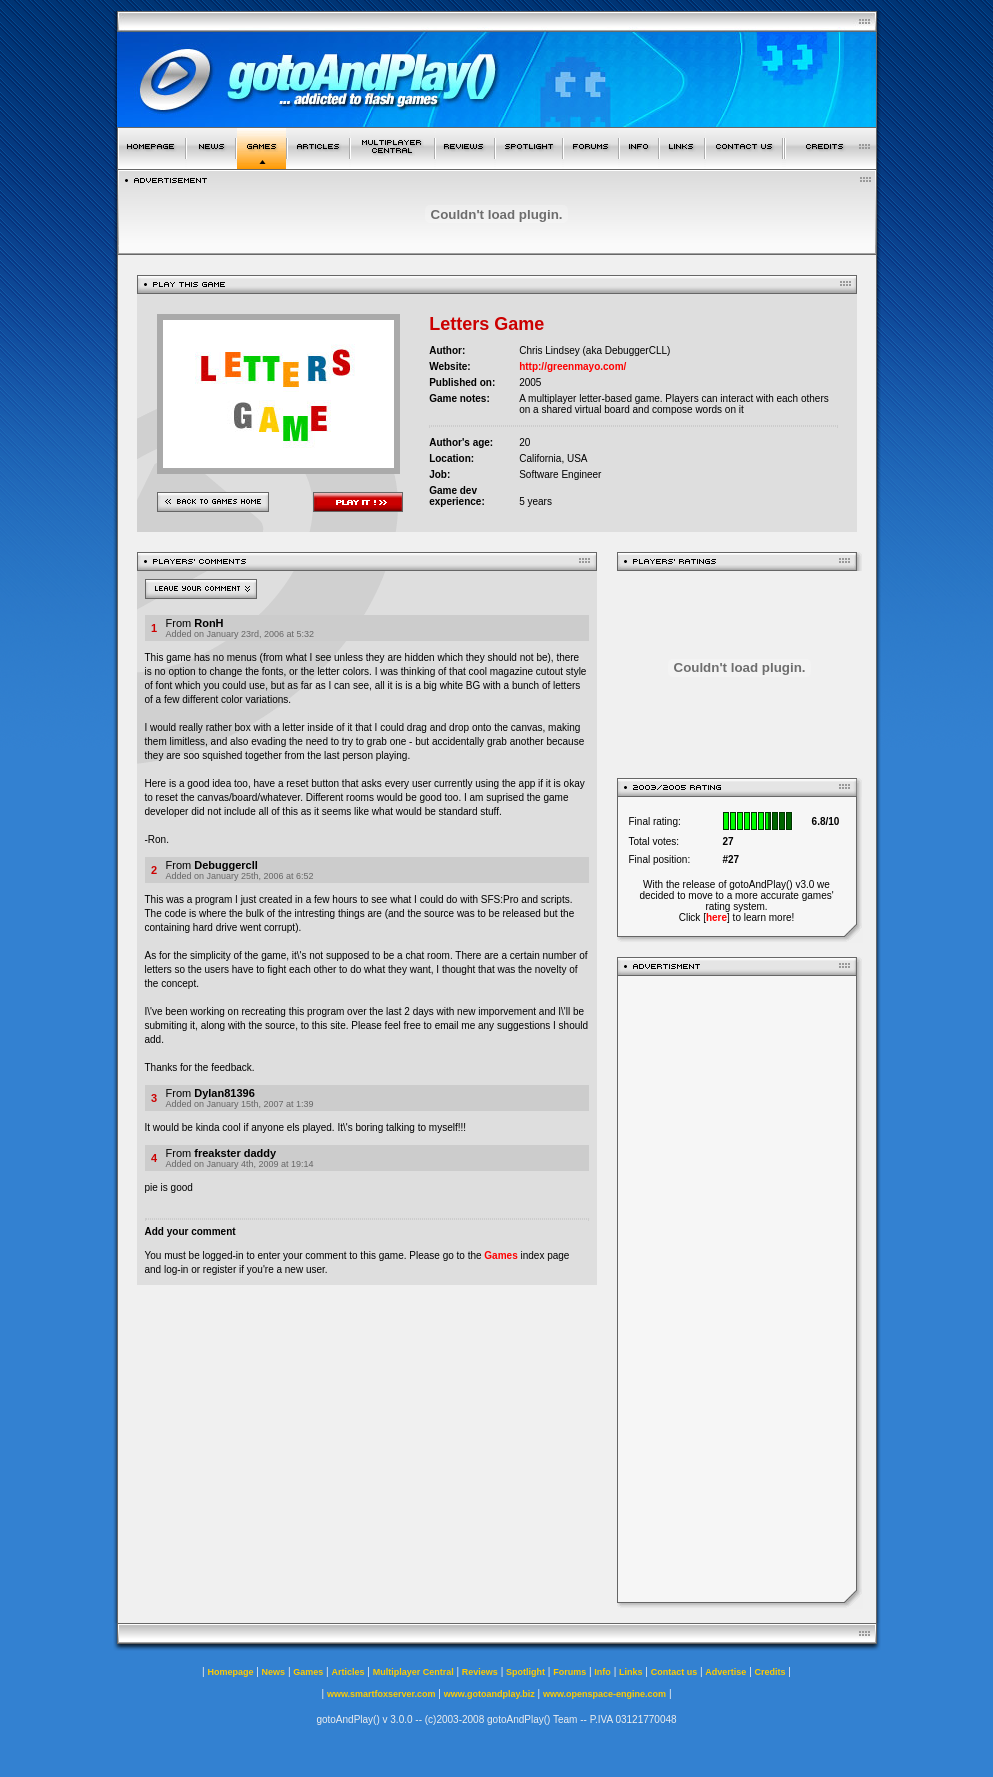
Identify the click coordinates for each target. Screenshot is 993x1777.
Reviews (480, 1672)
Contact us (674, 1672)
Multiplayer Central (413, 1672)
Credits (770, 1672)
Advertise (725, 1672)
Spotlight (525, 1672)
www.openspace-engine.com (604, 1694)
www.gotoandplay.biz (489, 1694)
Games (500, 1255)
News (274, 1672)
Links (631, 1672)
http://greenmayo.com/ (572, 366)
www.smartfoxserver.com (381, 1694)
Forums (569, 1672)
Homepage (230, 1672)
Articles (347, 1672)
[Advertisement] (737, 1289)
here (716, 917)
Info (602, 1672)
